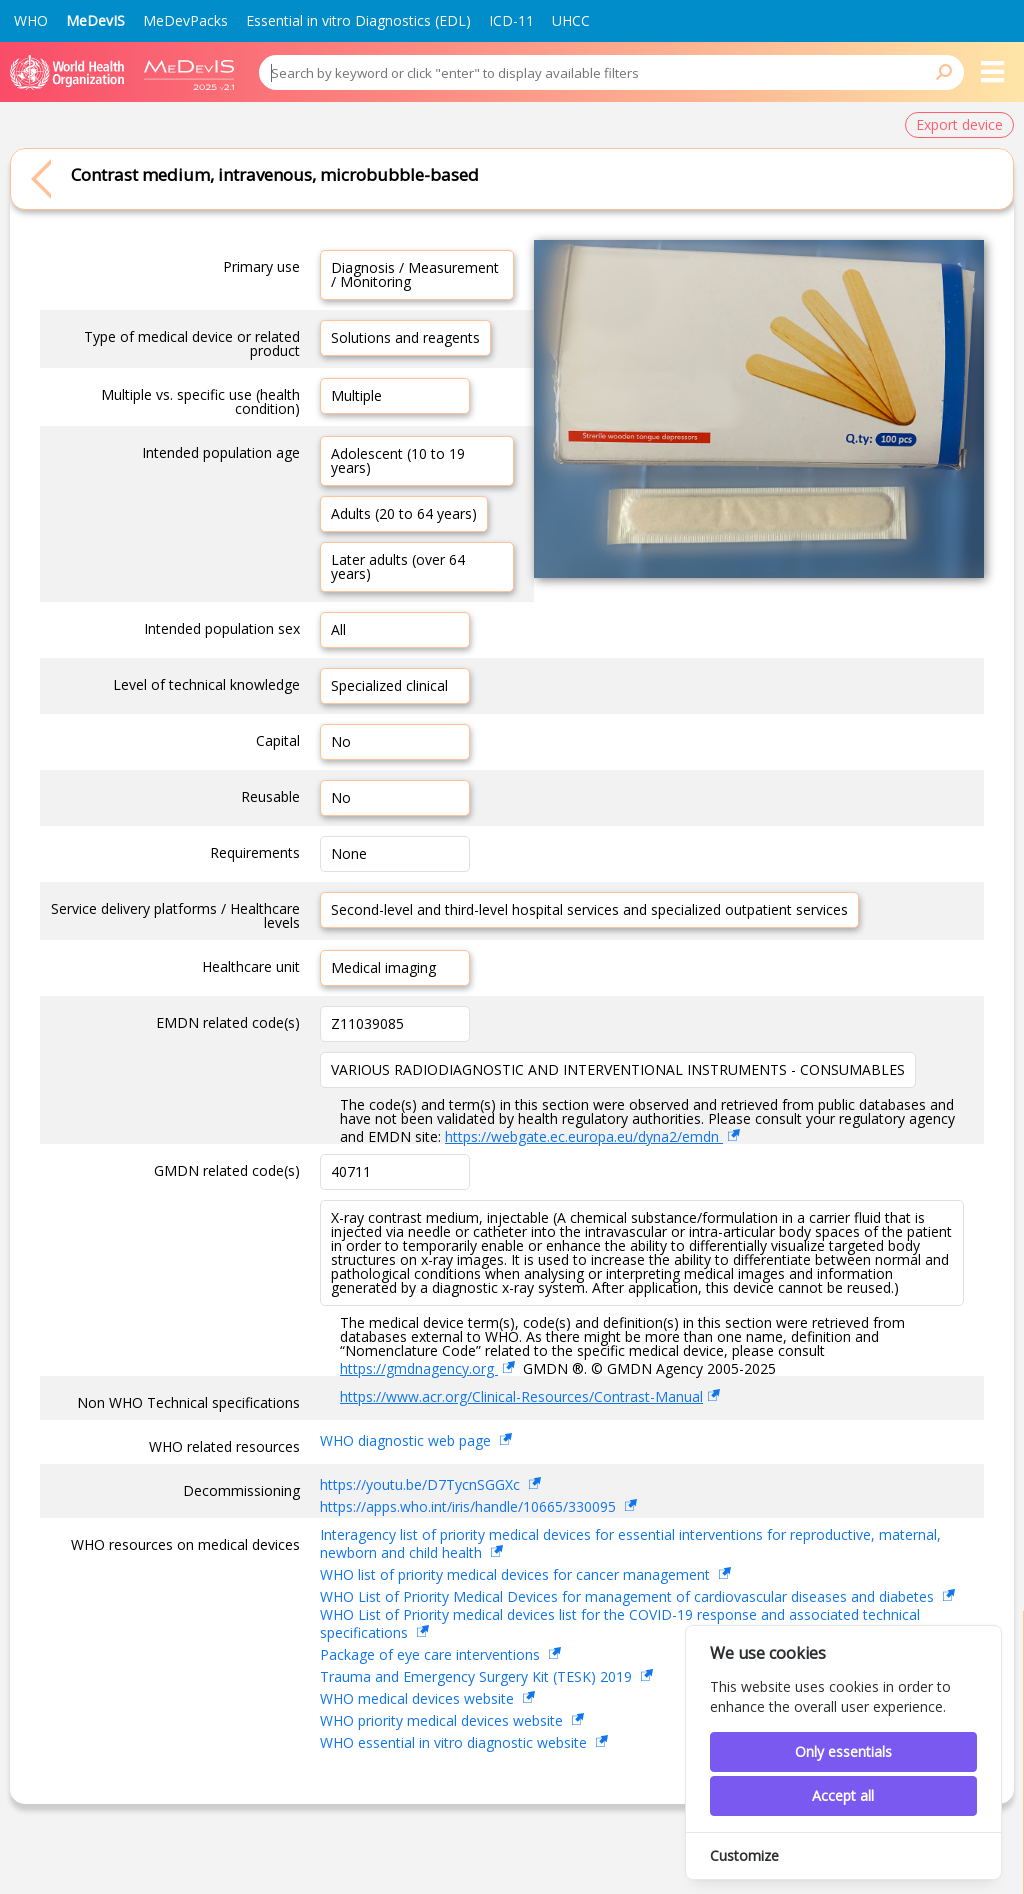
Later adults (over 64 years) (398, 566)
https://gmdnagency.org (419, 1368)
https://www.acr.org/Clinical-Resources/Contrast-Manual (521, 1396)
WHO (31, 20)
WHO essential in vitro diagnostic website (455, 1742)
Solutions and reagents (405, 337)
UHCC (571, 20)
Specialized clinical (389, 685)
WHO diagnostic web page (407, 1440)
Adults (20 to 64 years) (404, 513)
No (341, 741)
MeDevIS (95, 20)
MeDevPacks (185, 20)
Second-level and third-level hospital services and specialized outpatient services (589, 909)
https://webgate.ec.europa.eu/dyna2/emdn (584, 1136)
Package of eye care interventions (432, 1654)
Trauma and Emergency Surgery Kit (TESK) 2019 (478, 1676)
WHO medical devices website (419, 1698)
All (338, 629)
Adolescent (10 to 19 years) (398, 460)
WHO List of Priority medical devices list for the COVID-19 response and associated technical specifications (620, 1625)
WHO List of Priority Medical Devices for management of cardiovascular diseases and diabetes (629, 1596)
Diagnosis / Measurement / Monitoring (415, 274)
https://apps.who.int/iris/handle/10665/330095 (470, 1506)
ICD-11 (511, 20)
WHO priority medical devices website (443, 1720)
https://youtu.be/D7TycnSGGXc (422, 1484)
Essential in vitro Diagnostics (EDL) (358, 20)
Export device (959, 124)
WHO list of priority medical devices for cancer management (517, 1574)
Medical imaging (383, 967)
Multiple (356, 395)
